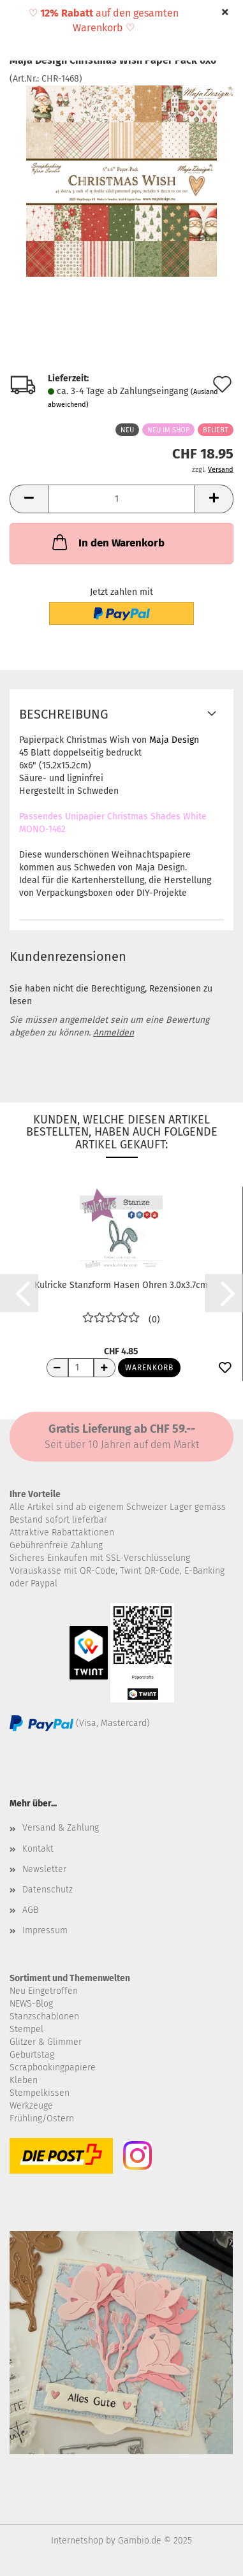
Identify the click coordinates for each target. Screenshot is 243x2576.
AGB (30, 1910)
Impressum (45, 1930)
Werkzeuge (31, 2105)
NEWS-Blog (31, 2003)
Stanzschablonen (44, 2016)
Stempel (26, 2029)
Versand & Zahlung (60, 1827)
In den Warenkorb (107, 542)
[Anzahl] (121, 499)
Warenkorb (149, 1367)
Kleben (24, 2080)
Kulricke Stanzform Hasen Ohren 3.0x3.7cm (121, 1285)
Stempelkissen (40, 2093)
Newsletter (44, 1869)
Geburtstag (32, 2054)
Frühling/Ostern (42, 2118)
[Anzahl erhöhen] (104, 1367)
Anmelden (113, 1032)
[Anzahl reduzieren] (57, 1367)
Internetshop (77, 2540)
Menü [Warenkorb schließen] (19, 19)
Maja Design (174, 740)
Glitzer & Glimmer (46, 2042)
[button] (29, 499)
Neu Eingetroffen (44, 1991)
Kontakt (38, 1848)
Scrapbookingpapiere (53, 2067)
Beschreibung (63, 714)
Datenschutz (47, 1889)
